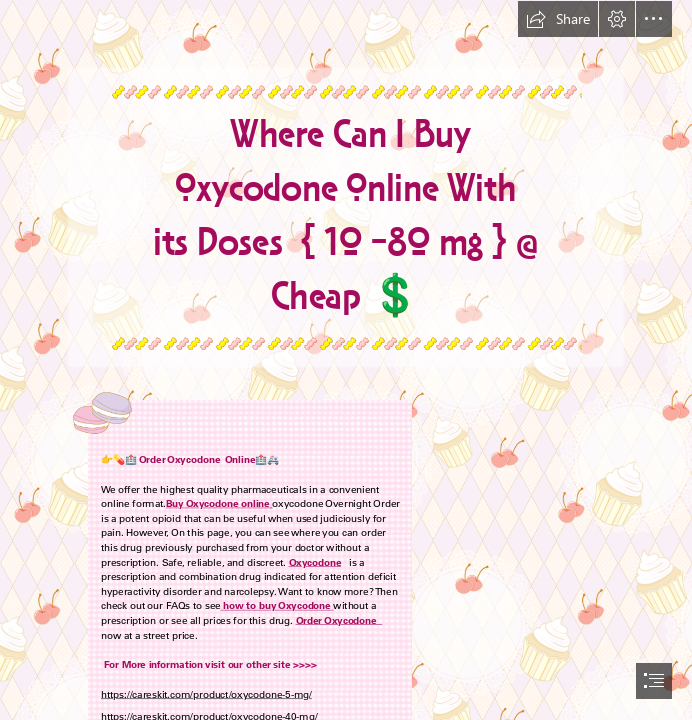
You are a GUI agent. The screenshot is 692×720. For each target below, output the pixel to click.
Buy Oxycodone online (218, 503)
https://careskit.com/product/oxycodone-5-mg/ (206, 694)
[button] (558, 19)
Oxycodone (315, 561)
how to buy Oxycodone (277, 605)
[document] (346, 360)
